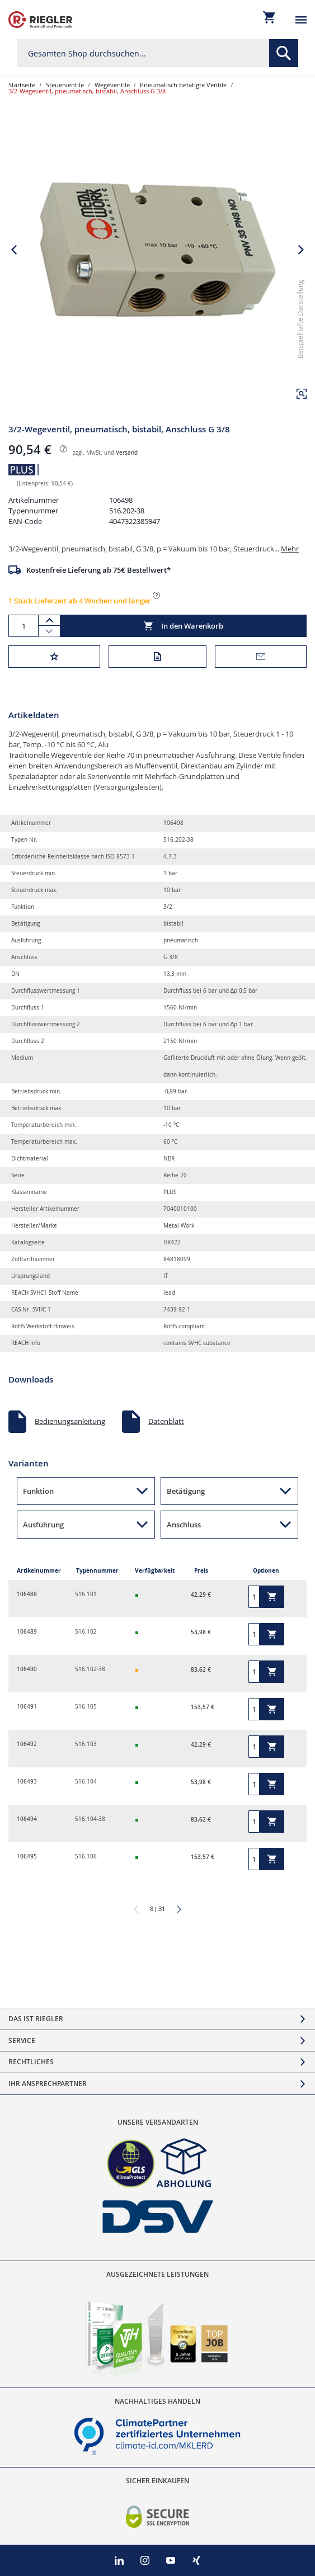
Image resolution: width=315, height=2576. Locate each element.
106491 (27, 1706)
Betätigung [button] (186, 1491)
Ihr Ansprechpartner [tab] (47, 2083)
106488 (27, 1594)
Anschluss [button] (184, 1525)
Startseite (21, 85)
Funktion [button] (38, 1491)
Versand (127, 452)
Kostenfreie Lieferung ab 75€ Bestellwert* (98, 570)
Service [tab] (21, 2040)
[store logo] (40, 19)
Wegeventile (112, 85)
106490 (27, 1669)
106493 (27, 1781)
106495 (27, 1856)
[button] (302, 394)
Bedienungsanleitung (70, 1421)
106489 (27, 1631)
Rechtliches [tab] (31, 2062)
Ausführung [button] (43, 1525)
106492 (27, 1744)
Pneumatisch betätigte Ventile (183, 85)
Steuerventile (65, 85)
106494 (27, 1819)
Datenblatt (166, 1421)
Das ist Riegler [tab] (35, 2018)
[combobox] (157, 53)
